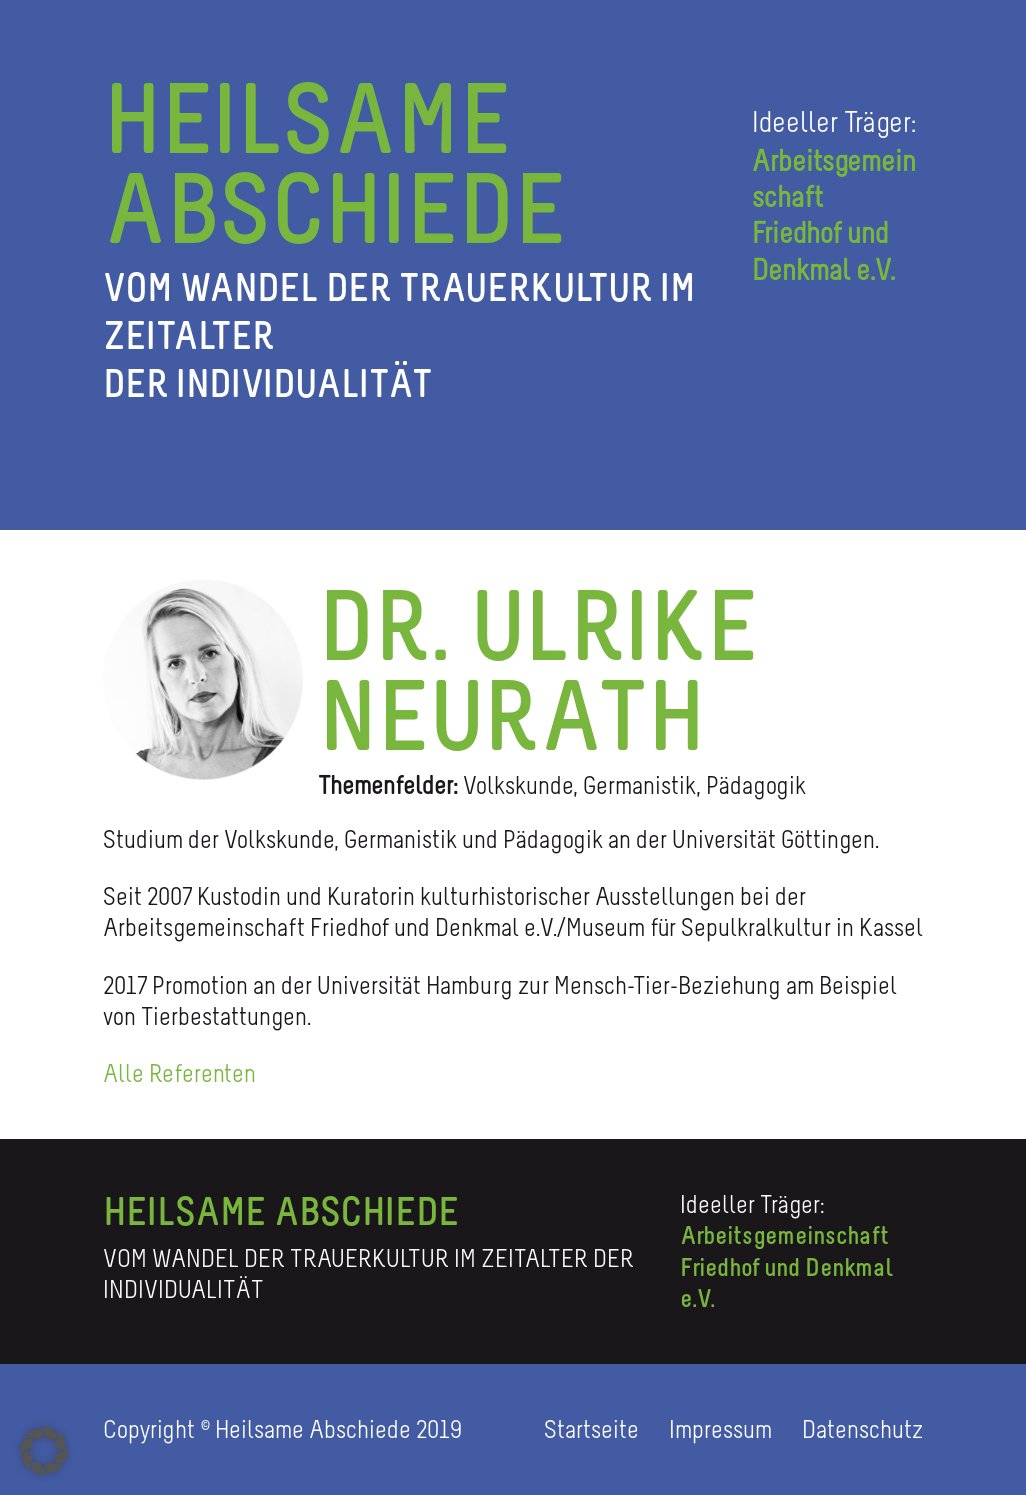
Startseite (594, 1429)
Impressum (723, 1429)
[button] (44, 1451)
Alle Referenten (179, 1073)
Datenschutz (862, 1429)
